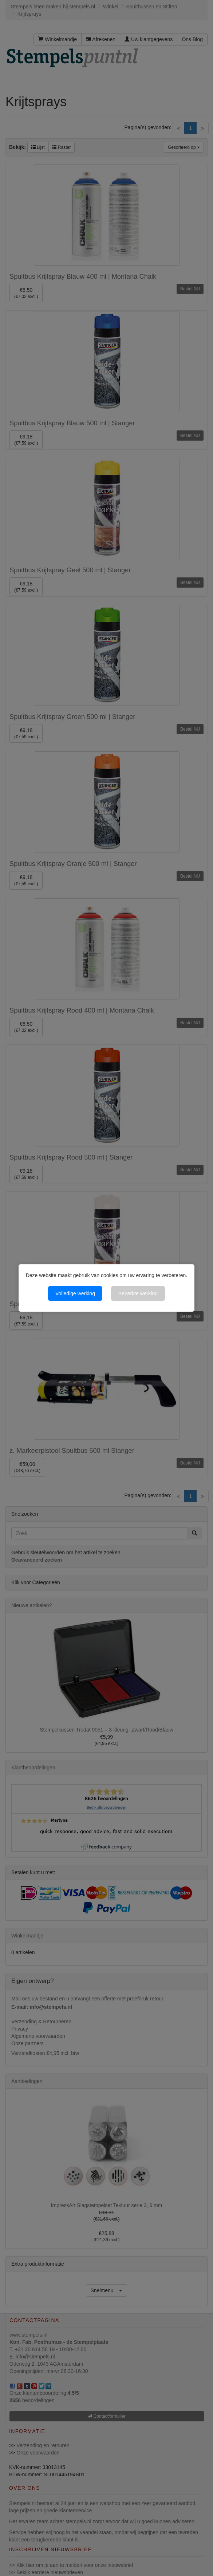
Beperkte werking (138, 1293)
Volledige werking (75, 1293)
